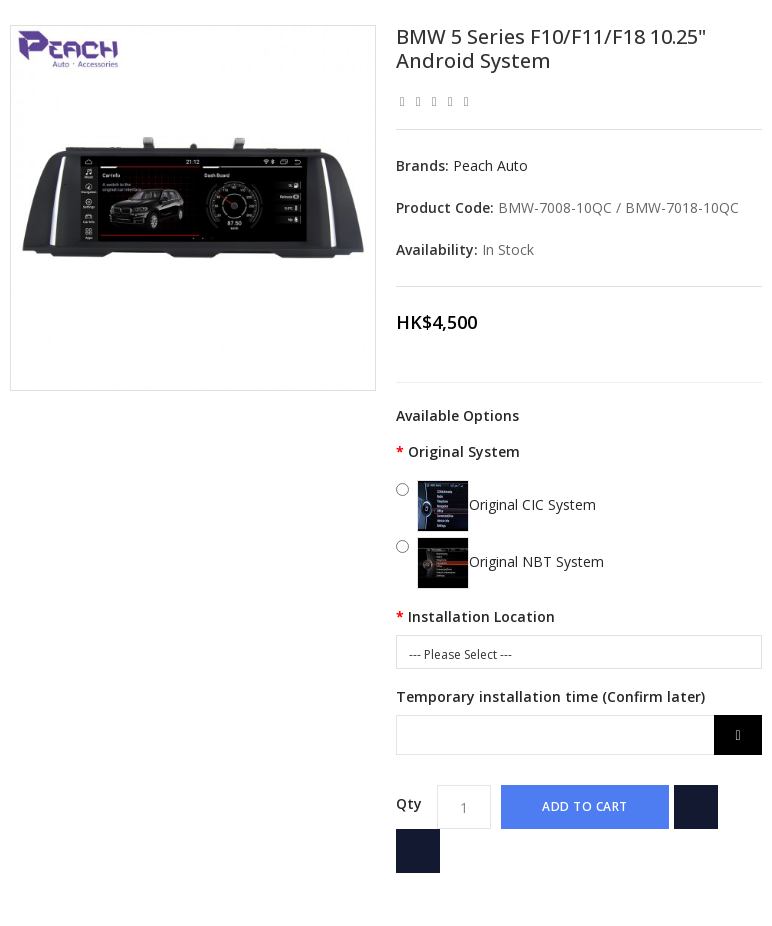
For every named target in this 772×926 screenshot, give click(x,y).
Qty (409, 803)
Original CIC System (506, 504)
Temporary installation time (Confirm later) (550, 696)
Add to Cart (585, 806)
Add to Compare (418, 851)
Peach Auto (490, 165)
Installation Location (481, 616)
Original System (464, 451)
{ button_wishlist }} (696, 807)
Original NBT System (510, 561)
